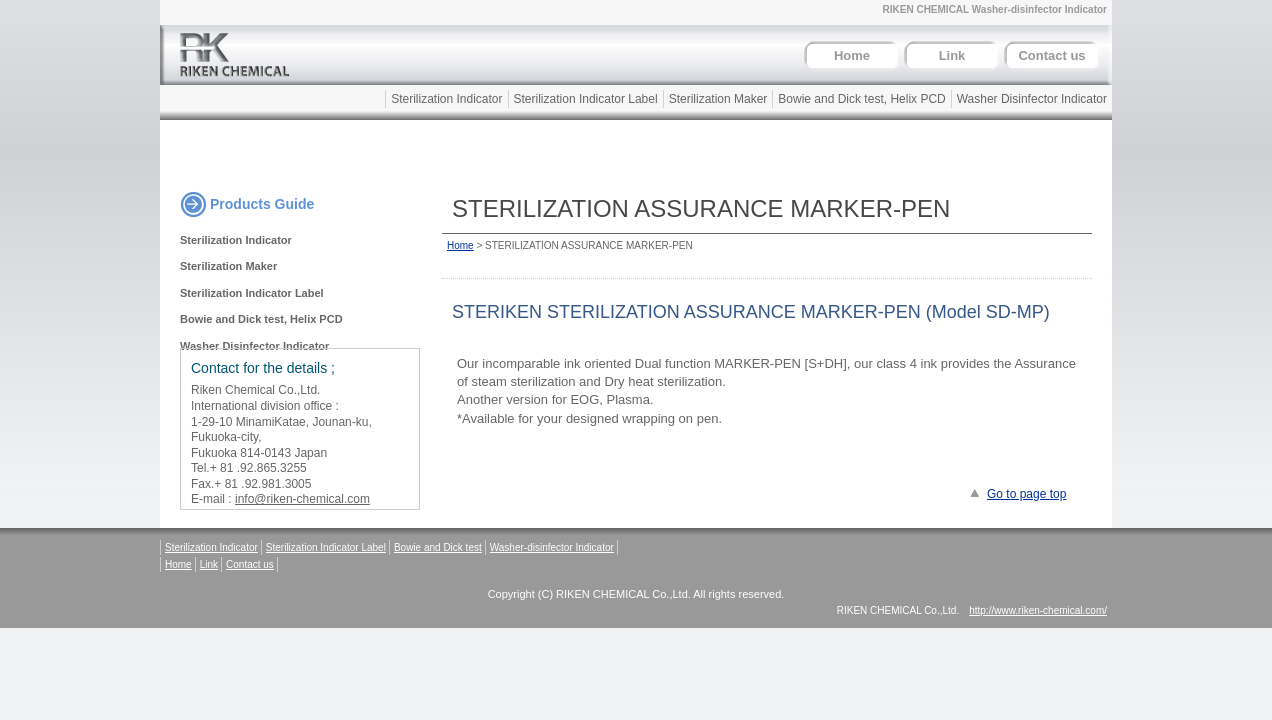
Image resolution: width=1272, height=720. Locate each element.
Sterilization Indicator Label (586, 99)
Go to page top (1026, 494)
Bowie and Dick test (438, 547)
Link (952, 55)
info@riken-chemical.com (302, 499)
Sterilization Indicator (446, 99)
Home (852, 55)
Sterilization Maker (718, 99)
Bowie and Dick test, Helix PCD (861, 99)
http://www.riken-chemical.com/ (1038, 610)
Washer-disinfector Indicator (552, 547)
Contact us (1051, 55)
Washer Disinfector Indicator (1032, 99)
